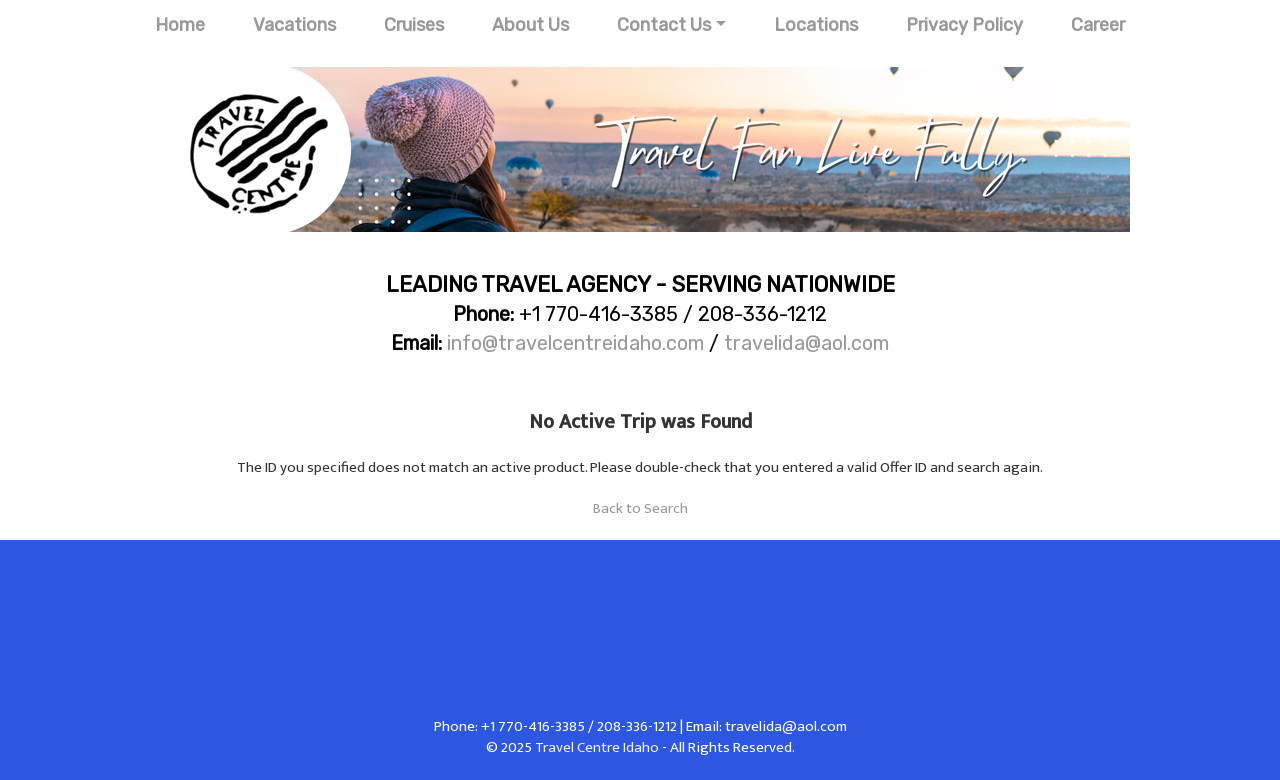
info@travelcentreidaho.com (575, 343)
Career (1098, 25)
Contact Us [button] (664, 25)
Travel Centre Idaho (597, 747)
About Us (530, 25)
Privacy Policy (964, 25)
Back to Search (640, 508)
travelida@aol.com (806, 343)
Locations (816, 25)
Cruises (414, 25)
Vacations (294, 25)
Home (180, 25)
